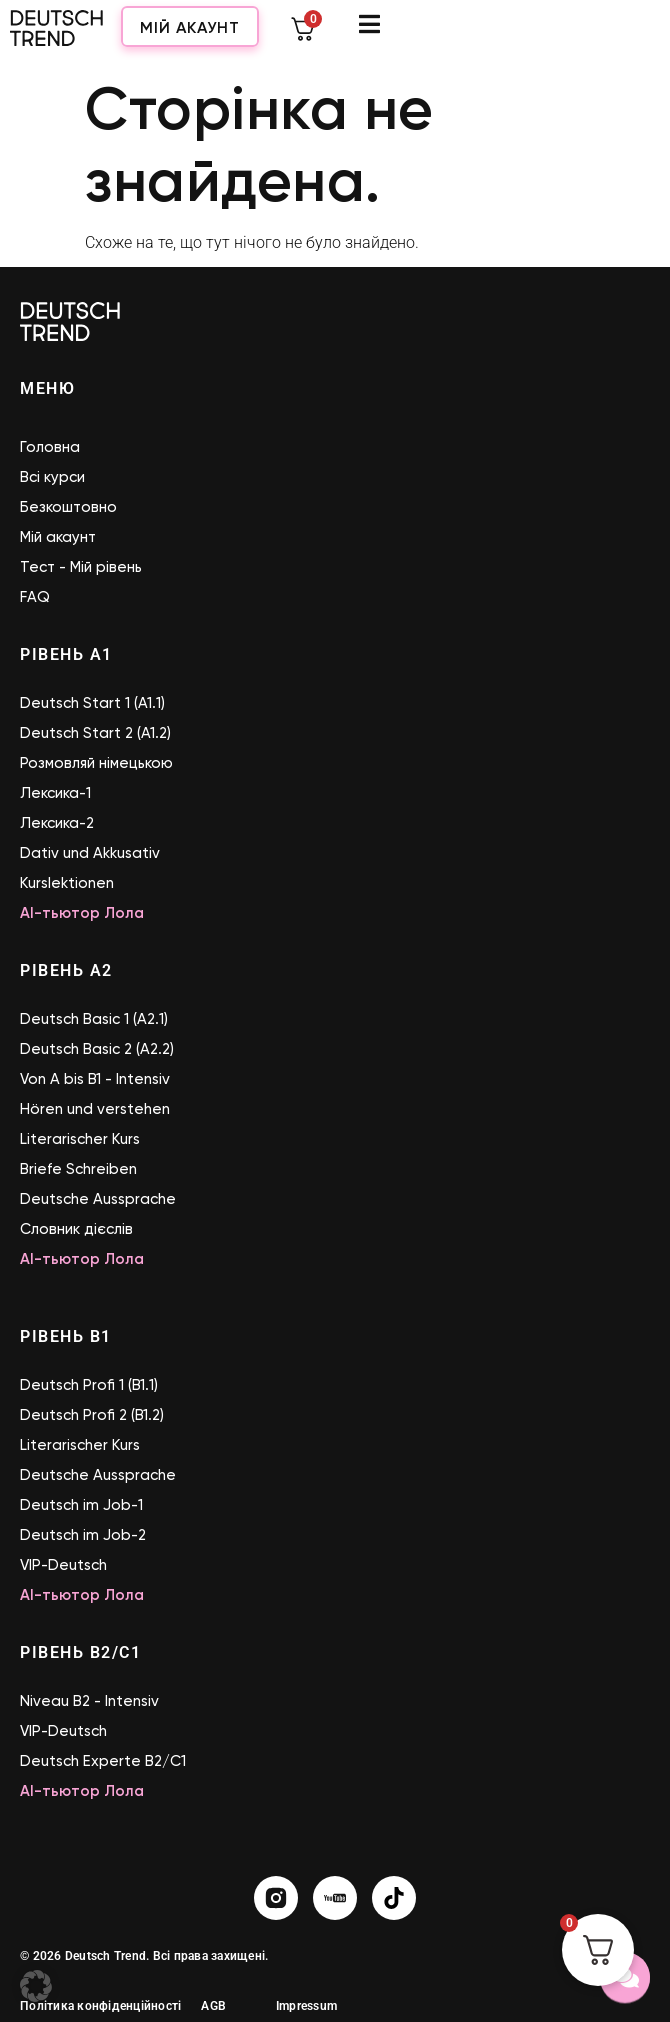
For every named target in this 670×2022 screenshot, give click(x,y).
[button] (36, 1986)
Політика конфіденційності (100, 2006)
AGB (213, 2006)
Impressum (306, 2006)
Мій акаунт (469, 34)
